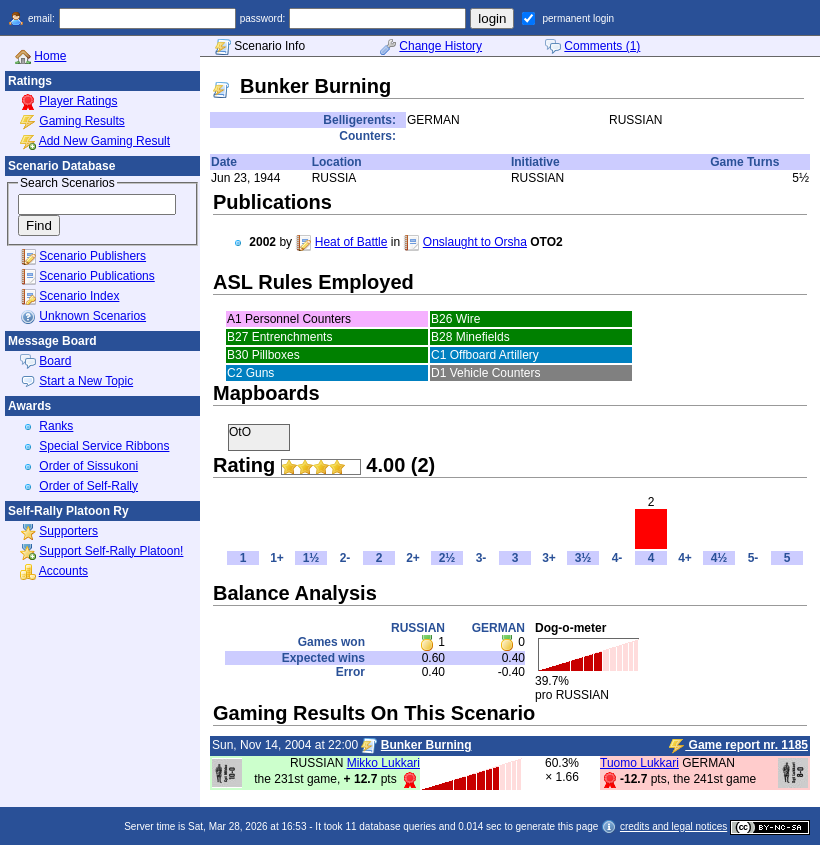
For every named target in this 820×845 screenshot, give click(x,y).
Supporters (68, 531)
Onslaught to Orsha (475, 242)
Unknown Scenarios (92, 316)
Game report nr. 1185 (738, 746)
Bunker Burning (426, 745)
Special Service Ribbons (104, 446)
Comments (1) (602, 46)
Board (55, 361)
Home (50, 56)
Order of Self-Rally (88, 486)
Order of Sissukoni (88, 466)
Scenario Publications (96, 276)
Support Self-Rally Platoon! (111, 551)
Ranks (56, 426)
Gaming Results (81, 121)
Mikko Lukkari (383, 763)
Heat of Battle (351, 242)
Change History (440, 46)
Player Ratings (78, 101)
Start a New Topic (86, 381)
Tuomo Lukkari (639, 763)
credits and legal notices (673, 826)
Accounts (63, 571)
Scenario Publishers (92, 256)
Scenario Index (79, 296)
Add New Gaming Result (104, 141)
